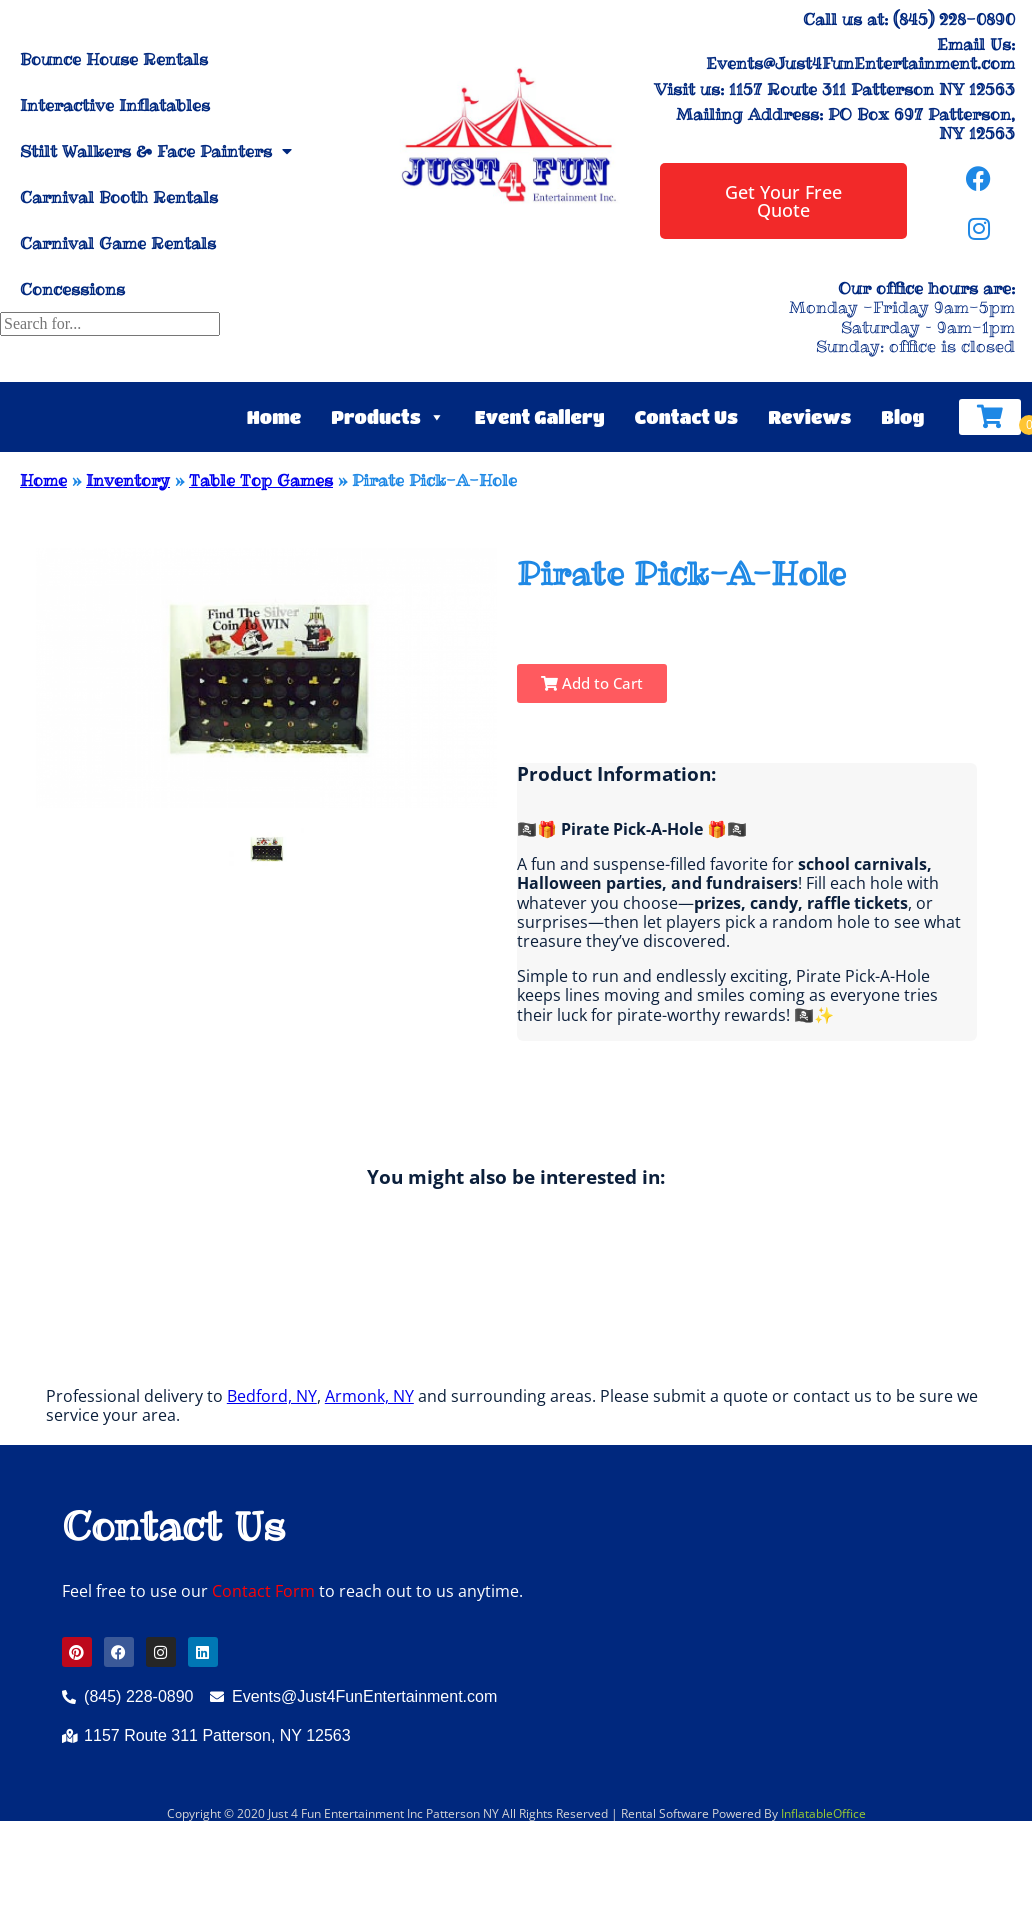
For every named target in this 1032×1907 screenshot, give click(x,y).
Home (274, 417)
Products (387, 417)
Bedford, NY (272, 1396)
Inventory (128, 480)
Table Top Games (261, 480)
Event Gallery (540, 417)
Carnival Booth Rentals (119, 197)
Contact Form (263, 1591)
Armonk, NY (369, 1396)
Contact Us (687, 417)
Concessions (72, 289)
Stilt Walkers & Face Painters (156, 151)
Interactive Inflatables (115, 105)
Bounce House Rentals (114, 59)
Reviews (809, 417)
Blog (902, 417)
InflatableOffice (823, 1813)
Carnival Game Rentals (118, 243)
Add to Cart (592, 683)
